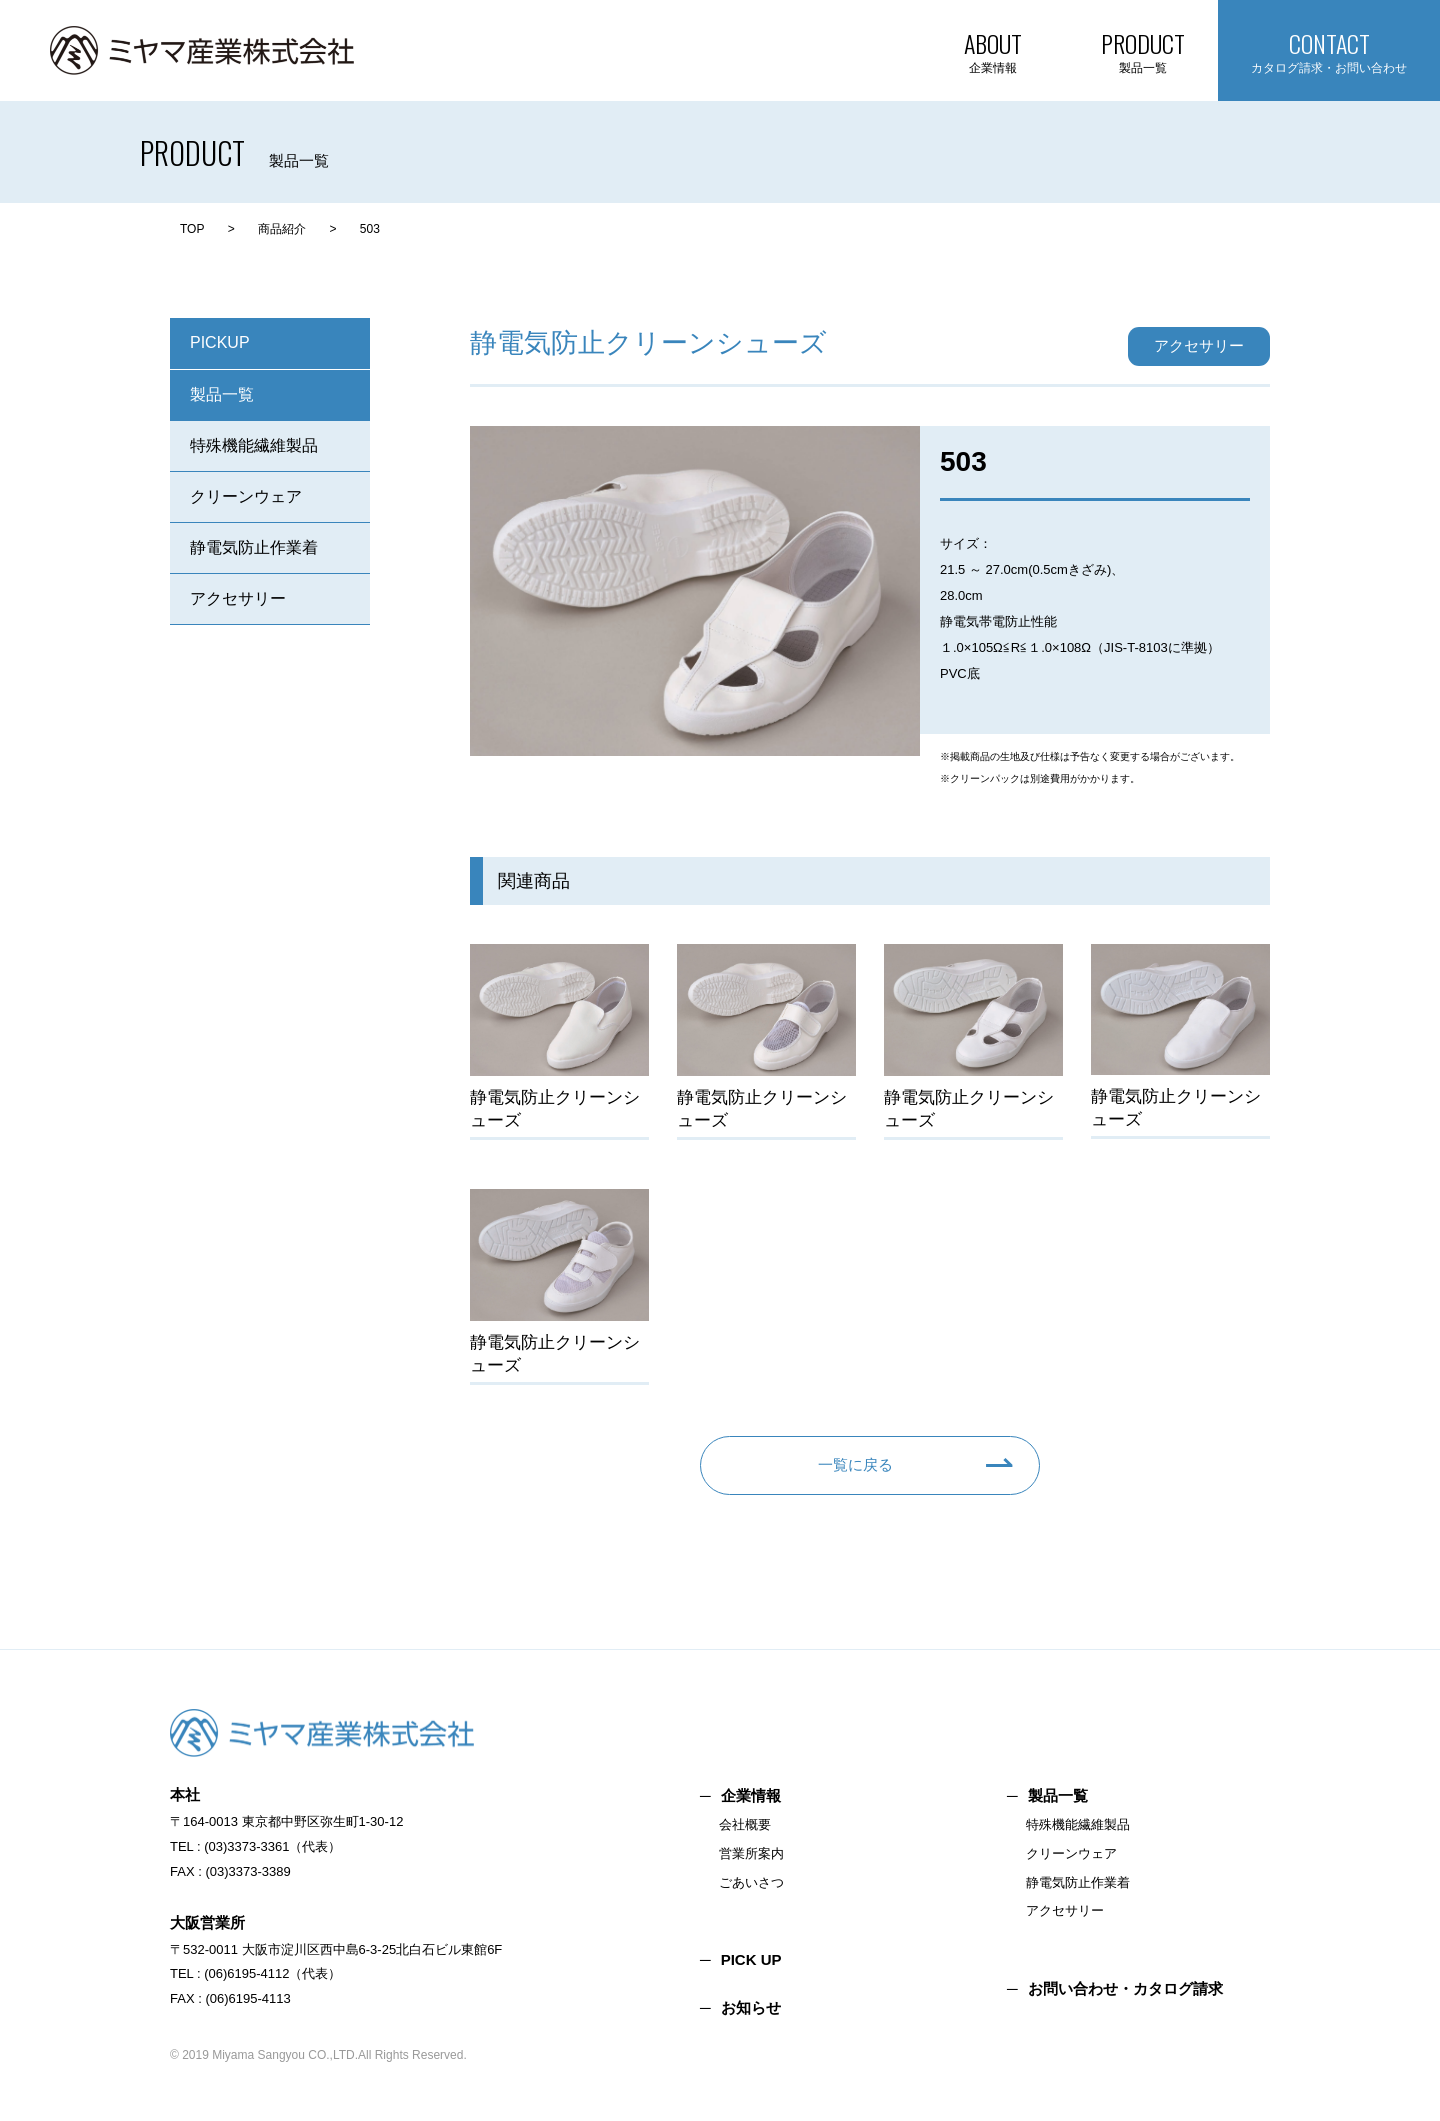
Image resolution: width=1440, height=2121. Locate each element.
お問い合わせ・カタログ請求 (1125, 1988)
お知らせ (751, 2007)
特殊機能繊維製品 (254, 445)
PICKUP (220, 342)
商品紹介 (282, 229)
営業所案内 (751, 1853)
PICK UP (751, 1959)
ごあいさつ (751, 1882)
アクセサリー (238, 598)
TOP (192, 229)
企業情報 (751, 1795)
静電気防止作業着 (254, 547)
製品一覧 (222, 394)
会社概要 (745, 1824)
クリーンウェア (246, 496)
